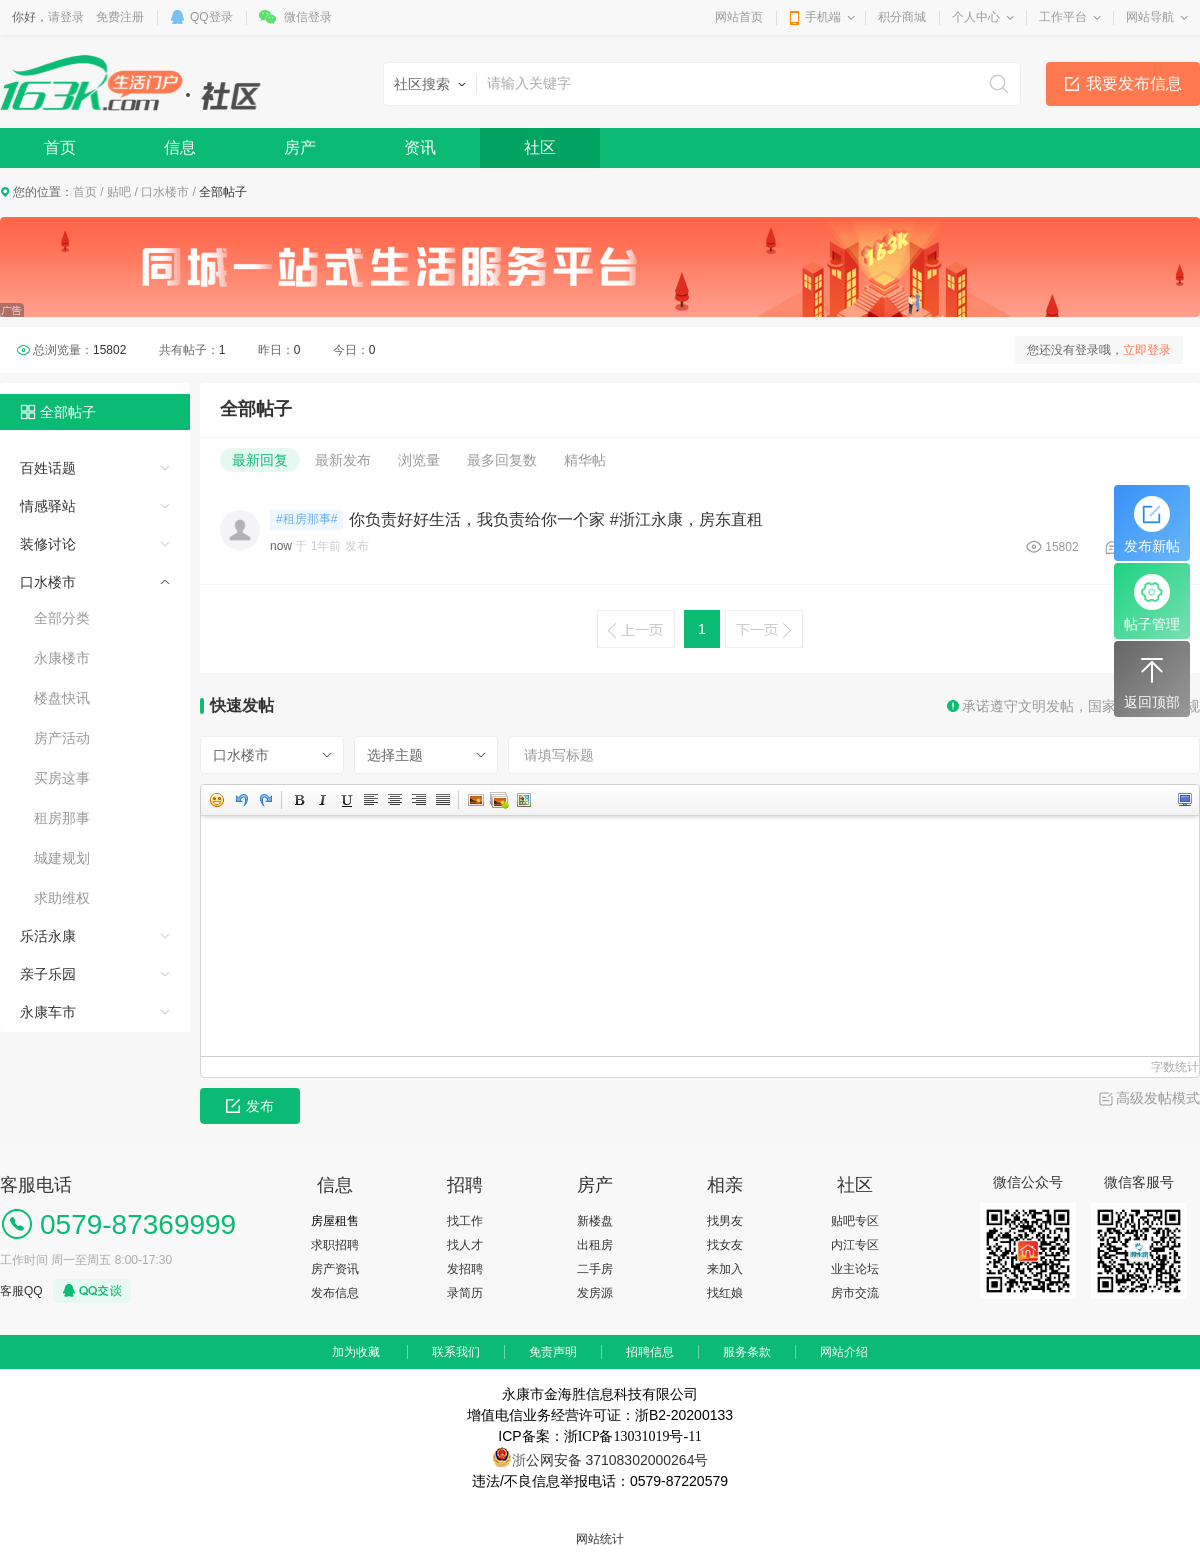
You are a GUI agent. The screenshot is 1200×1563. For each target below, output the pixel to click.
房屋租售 (335, 1221)
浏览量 (419, 460)
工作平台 (1063, 17)
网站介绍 (844, 1352)
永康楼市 (62, 658)
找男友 (725, 1221)
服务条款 (747, 1352)
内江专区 (855, 1245)
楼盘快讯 (62, 698)
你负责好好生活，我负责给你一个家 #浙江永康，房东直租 (555, 519)
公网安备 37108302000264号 (617, 1460)
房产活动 (62, 738)
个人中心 (976, 17)
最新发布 (343, 460)
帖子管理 (1152, 603)
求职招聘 (335, 1245)
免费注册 (120, 17)
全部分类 (62, 618)
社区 (540, 147)
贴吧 (119, 192)
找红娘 (725, 1293)
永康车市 (48, 1012)
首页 (60, 147)
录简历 (465, 1293)
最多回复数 (502, 460)
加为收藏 (356, 1352)
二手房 (595, 1269)
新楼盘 (595, 1221)
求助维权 (62, 898)
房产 (300, 147)
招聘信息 (650, 1352)
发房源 (595, 1293)
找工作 (465, 1221)
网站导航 (1150, 17)
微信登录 (308, 17)
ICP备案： (599, 1436)
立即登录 (1147, 350)
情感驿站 (48, 506)
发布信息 (335, 1293)
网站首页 (739, 17)
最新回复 (260, 460)
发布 (250, 1106)
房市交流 (855, 1293)
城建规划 (62, 858)
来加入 (725, 1269)
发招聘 (465, 1269)
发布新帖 (1152, 525)
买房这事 (62, 778)
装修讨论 (48, 544)
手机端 (823, 17)
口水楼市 (165, 192)
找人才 (465, 1245)
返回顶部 (1152, 681)
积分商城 (902, 17)
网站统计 (600, 1539)
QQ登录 (211, 17)
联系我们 (456, 1352)
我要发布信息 (1134, 83)
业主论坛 (855, 1269)
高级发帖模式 (1158, 1098)
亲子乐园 (48, 974)
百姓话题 (48, 468)
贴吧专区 (855, 1221)
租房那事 (62, 818)
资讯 (420, 147)
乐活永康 (48, 936)
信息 (180, 147)
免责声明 (553, 1352)
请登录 (66, 17)
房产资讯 (335, 1269)
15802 (1061, 547)
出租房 (595, 1245)
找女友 (725, 1245)
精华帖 (585, 460)
